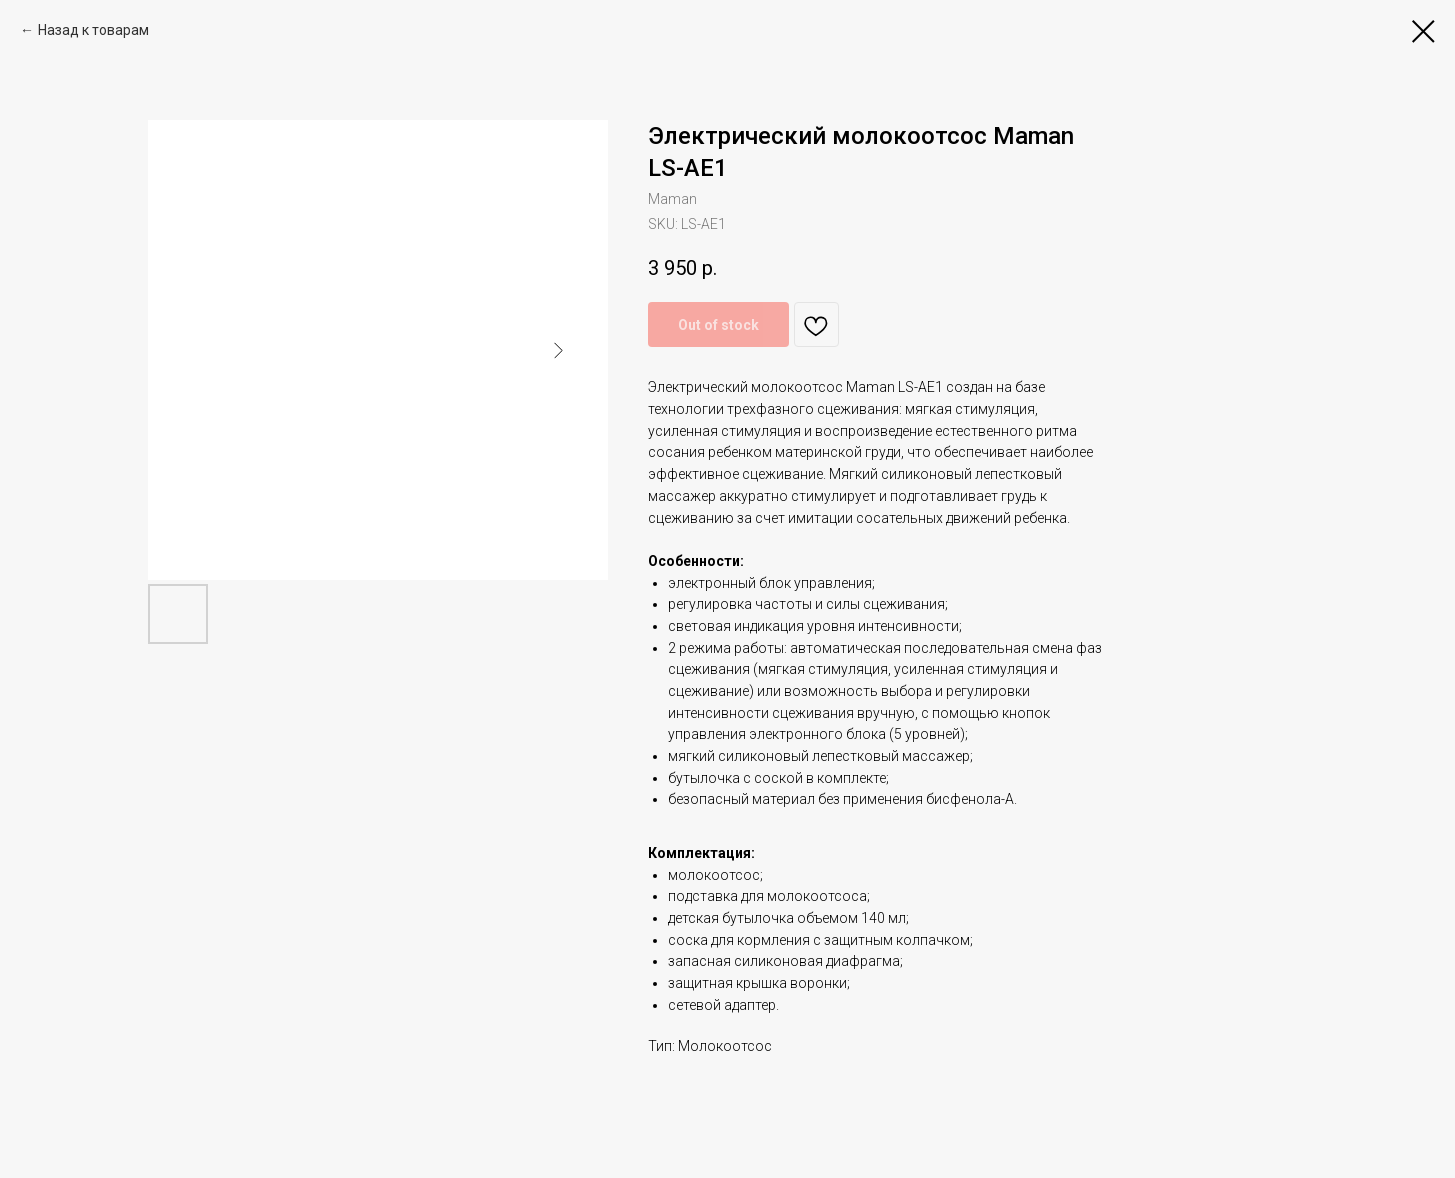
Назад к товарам (93, 30)
